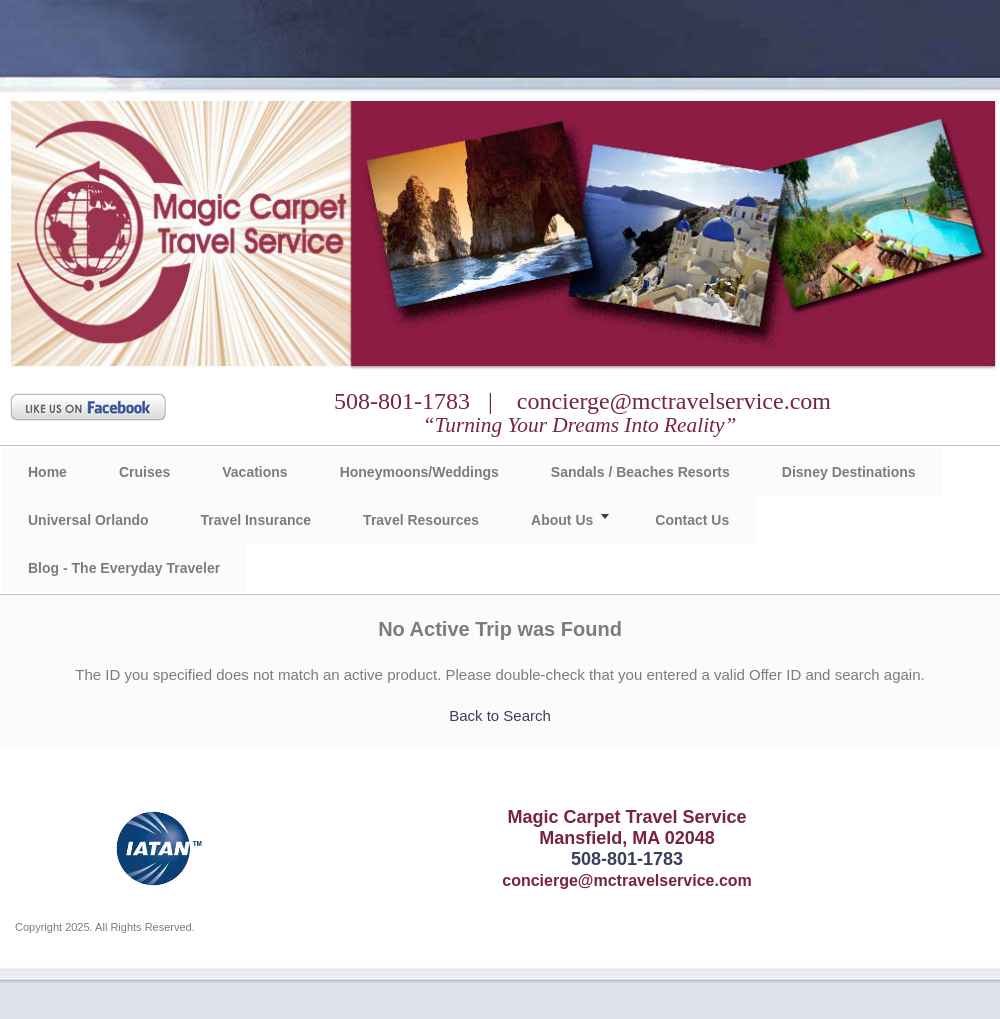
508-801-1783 (627, 859)
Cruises (144, 472)
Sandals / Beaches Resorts (640, 472)
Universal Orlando (88, 520)
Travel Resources (421, 520)
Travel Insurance (256, 520)
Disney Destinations (849, 472)
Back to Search (500, 715)
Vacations (254, 472)
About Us (562, 520)
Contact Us (692, 520)
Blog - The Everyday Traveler (124, 568)
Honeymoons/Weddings (419, 472)
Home (47, 472)
